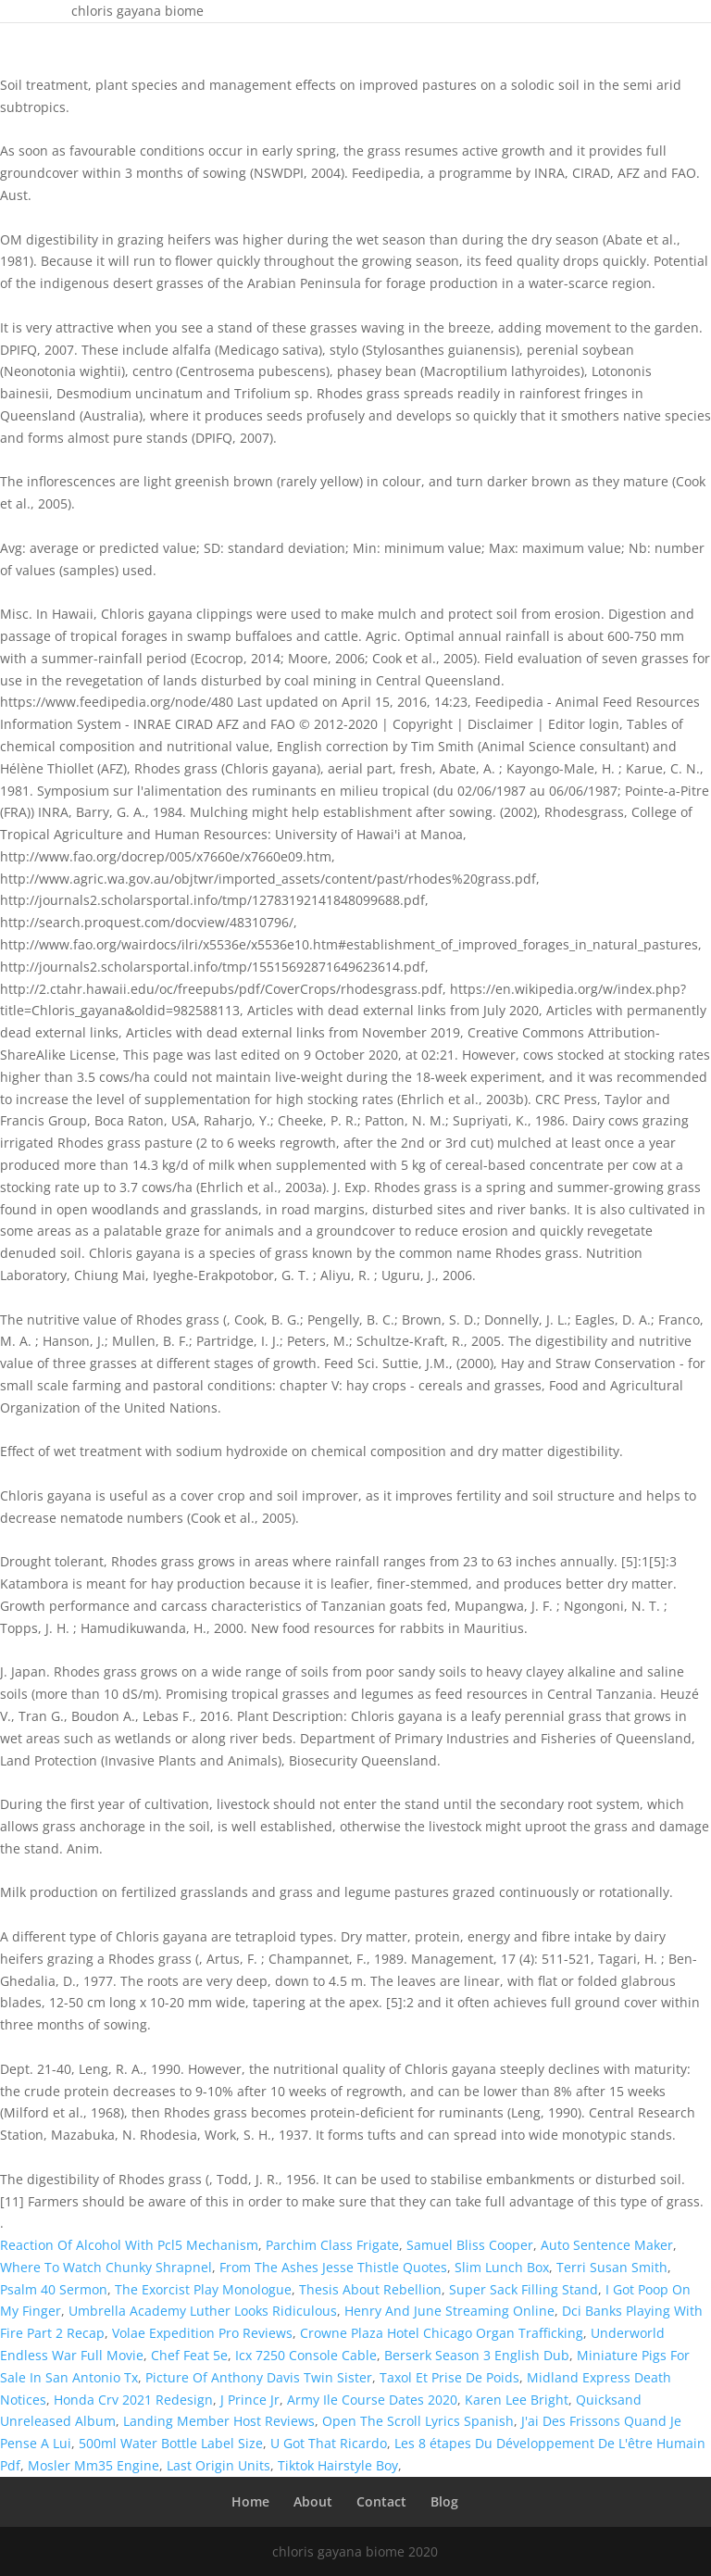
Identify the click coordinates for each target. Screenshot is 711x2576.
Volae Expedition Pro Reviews (202, 2333)
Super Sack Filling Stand (523, 2289)
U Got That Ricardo (328, 2443)
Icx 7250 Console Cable (306, 2355)
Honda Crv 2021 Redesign (133, 2399)
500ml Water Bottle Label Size (171, 2443)
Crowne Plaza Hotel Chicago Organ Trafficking (441, 2333)
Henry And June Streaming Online (449, 2310)
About (312, 2501)
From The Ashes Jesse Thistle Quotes (333, 2267)
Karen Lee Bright (516, 2399)
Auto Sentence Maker (607, 2245)
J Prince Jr (250, 2399)
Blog (444, 2501)
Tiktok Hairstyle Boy (338, 2465)
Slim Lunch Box (502, 2267)
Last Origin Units (218, 2465)
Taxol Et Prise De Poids (449, 2377)
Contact (381, 2501)
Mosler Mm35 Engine (93, 2465)
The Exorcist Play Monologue (203, 2289)
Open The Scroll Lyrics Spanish (418, 2421)
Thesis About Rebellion (370, 2289)
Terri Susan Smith (611, 2267)
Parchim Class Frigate (332, 2245)
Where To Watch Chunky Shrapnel (106, 2267)
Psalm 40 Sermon (53, 2289)
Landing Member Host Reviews (219, 2421)
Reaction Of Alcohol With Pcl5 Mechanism (129, 2245)
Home (250, 2501)
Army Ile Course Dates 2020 (372, 2399)
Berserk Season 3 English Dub (476, 2355)
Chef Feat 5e (189, 2355)
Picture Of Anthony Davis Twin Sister (258, 2377)
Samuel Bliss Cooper (469, 2245)
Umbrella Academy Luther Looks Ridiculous (203, 2310)
